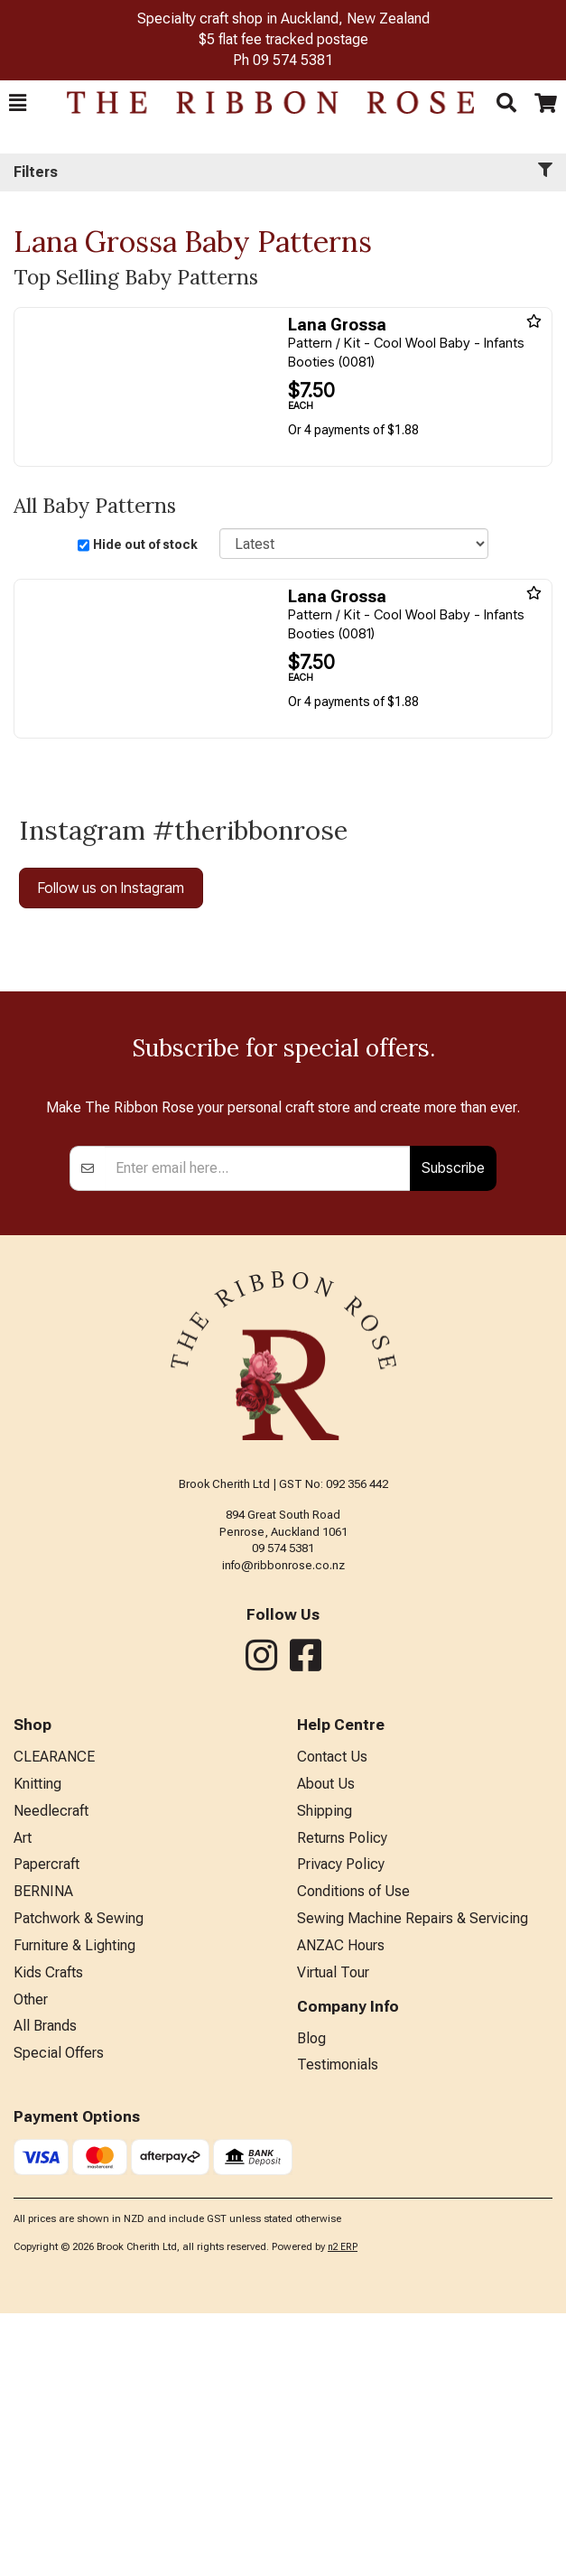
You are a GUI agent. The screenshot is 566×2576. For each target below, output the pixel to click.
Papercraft (46, 2126)
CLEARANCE (54, 2019)
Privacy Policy (341, 2126)
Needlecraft (51, 2073)
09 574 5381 (293, 60)
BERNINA (43, 2153)
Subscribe (453, 1430)
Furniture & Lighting (74, 2208)
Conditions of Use (353, 2153)
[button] (18, 103)
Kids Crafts (48, 2235)
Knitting (37, 2046)
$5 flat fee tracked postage (283, 39)
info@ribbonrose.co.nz (283, 1828)
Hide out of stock (145, 544)
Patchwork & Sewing (79, 2181)
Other (31, 2262)
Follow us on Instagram (111, 888)
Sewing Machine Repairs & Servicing (412, 2181)
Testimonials (337, 2327)
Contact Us (332, 2019)
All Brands (45, 2288)
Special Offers (59, 2315)
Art (23, 2100)
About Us (326, 2046)
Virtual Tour (333, 2235)
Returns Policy (342, 2100)
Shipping (324, 2073)
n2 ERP (342, 2510)
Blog (311, 2301)
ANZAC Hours (341, 2208)
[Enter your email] (258, 1431)
